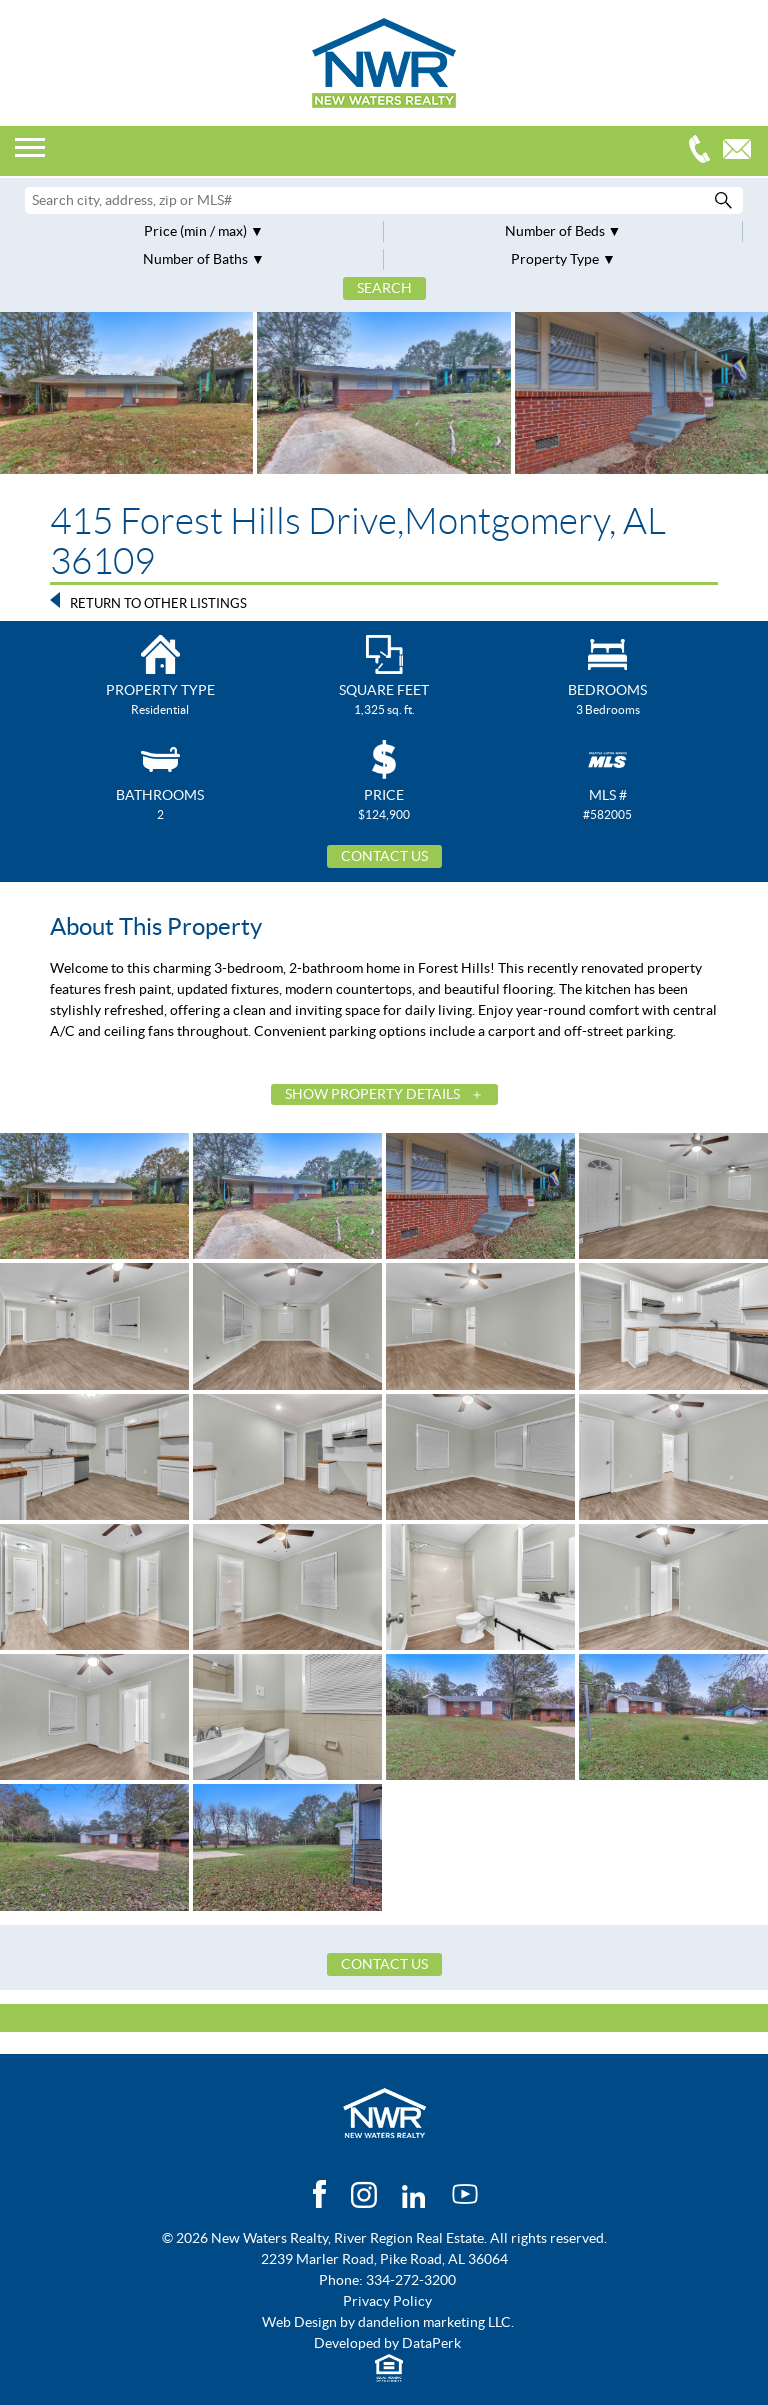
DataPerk (431, 2343)
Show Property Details (372, 1094)
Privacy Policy (387, 2301)
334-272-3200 (704, 151)
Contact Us (384, 856)
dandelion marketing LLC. (436, 2322)
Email (742, 151)
